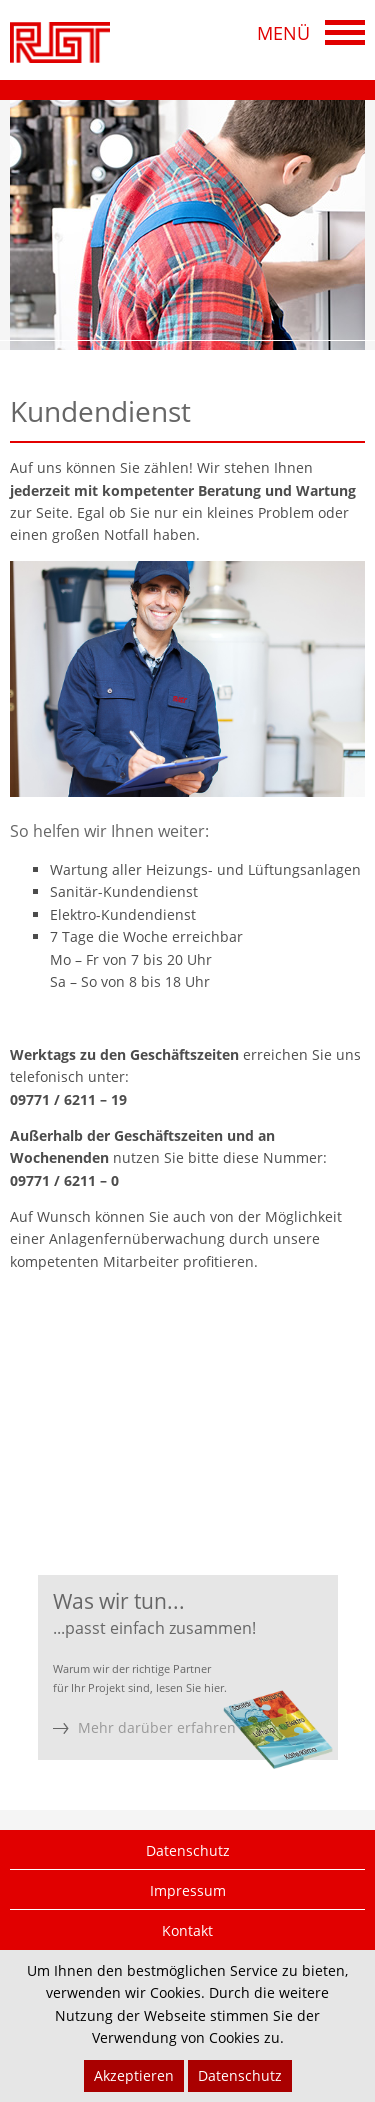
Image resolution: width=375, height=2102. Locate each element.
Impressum (188, 1890)
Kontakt (187, 1930)
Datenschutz (188, 1850)
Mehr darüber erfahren (157, 1727)
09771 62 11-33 (151, 1480)
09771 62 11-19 (173, 1460)
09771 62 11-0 (145, 1440)
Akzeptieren (134, 2075)
